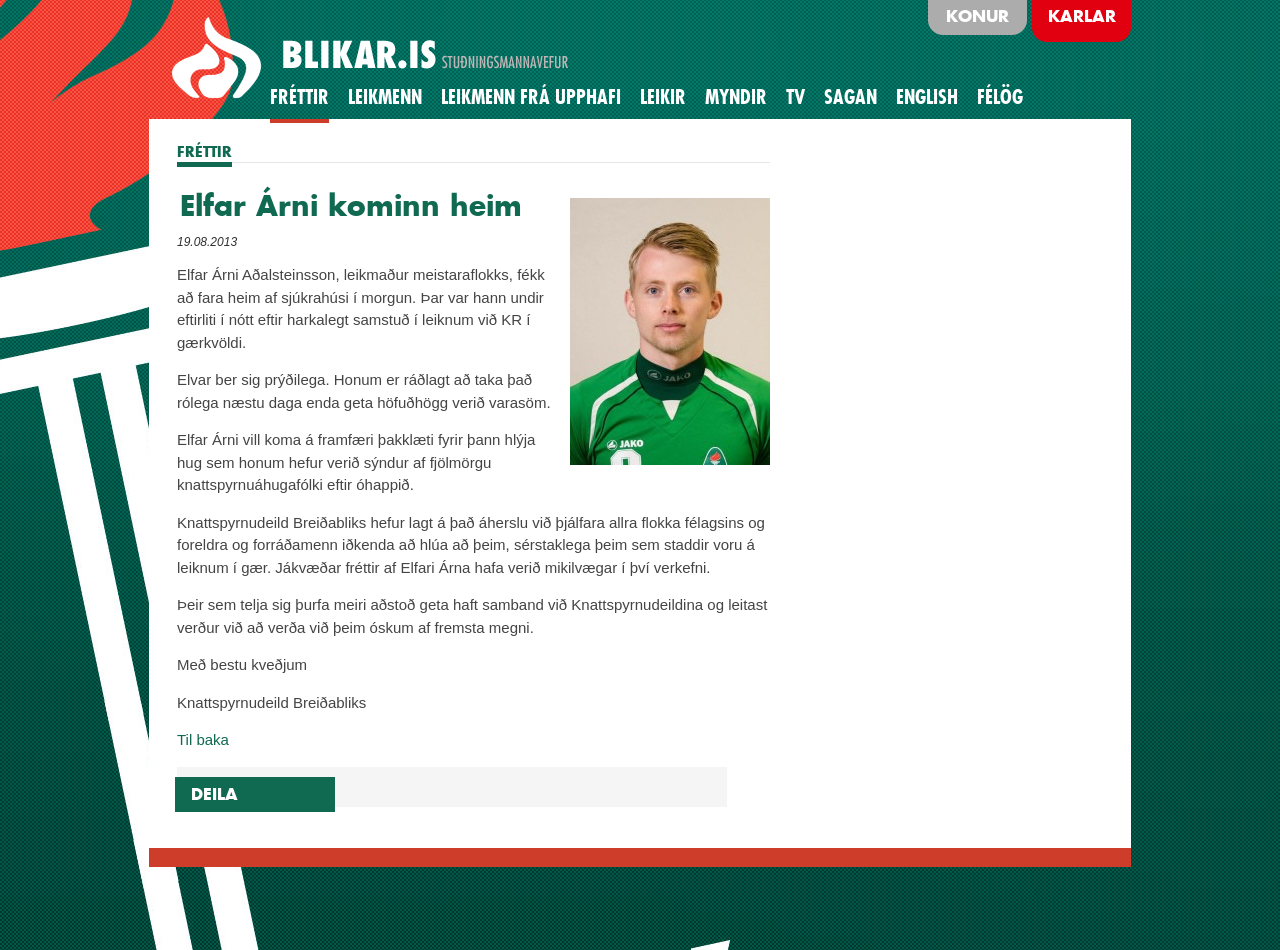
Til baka (203, 739)
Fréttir (299, 97)
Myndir (736, 97)
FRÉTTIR (204, 151)
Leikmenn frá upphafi (531, 97)
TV (795, 97)
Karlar (1082, 16)
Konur (977, 16)
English (927, 97)
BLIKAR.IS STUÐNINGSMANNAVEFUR (373, 59)
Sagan (850, 97)
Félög (1000, 97)
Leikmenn (385, 97)
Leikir (663, 97)
